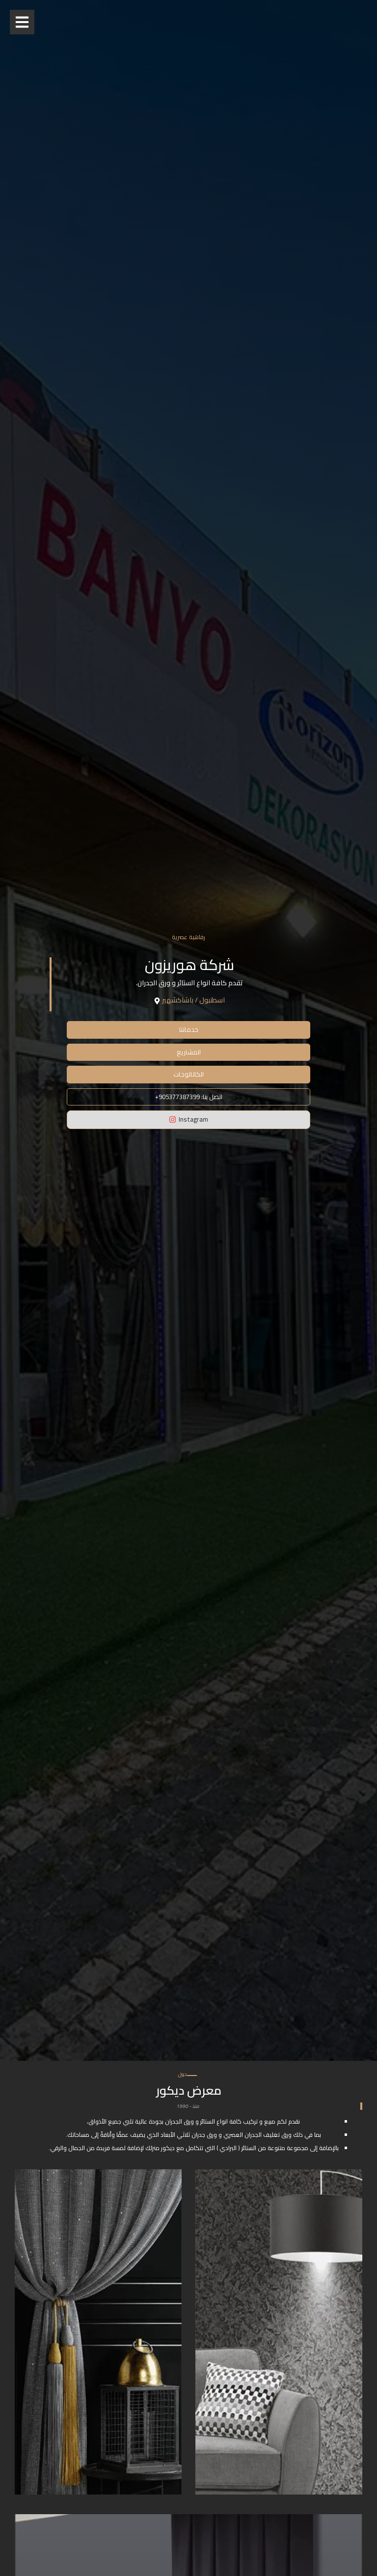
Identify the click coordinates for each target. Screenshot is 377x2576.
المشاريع (189, 1052)
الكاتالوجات (188, 1074)
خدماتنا (188, 1029)
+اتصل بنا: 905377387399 (188, 1097)
